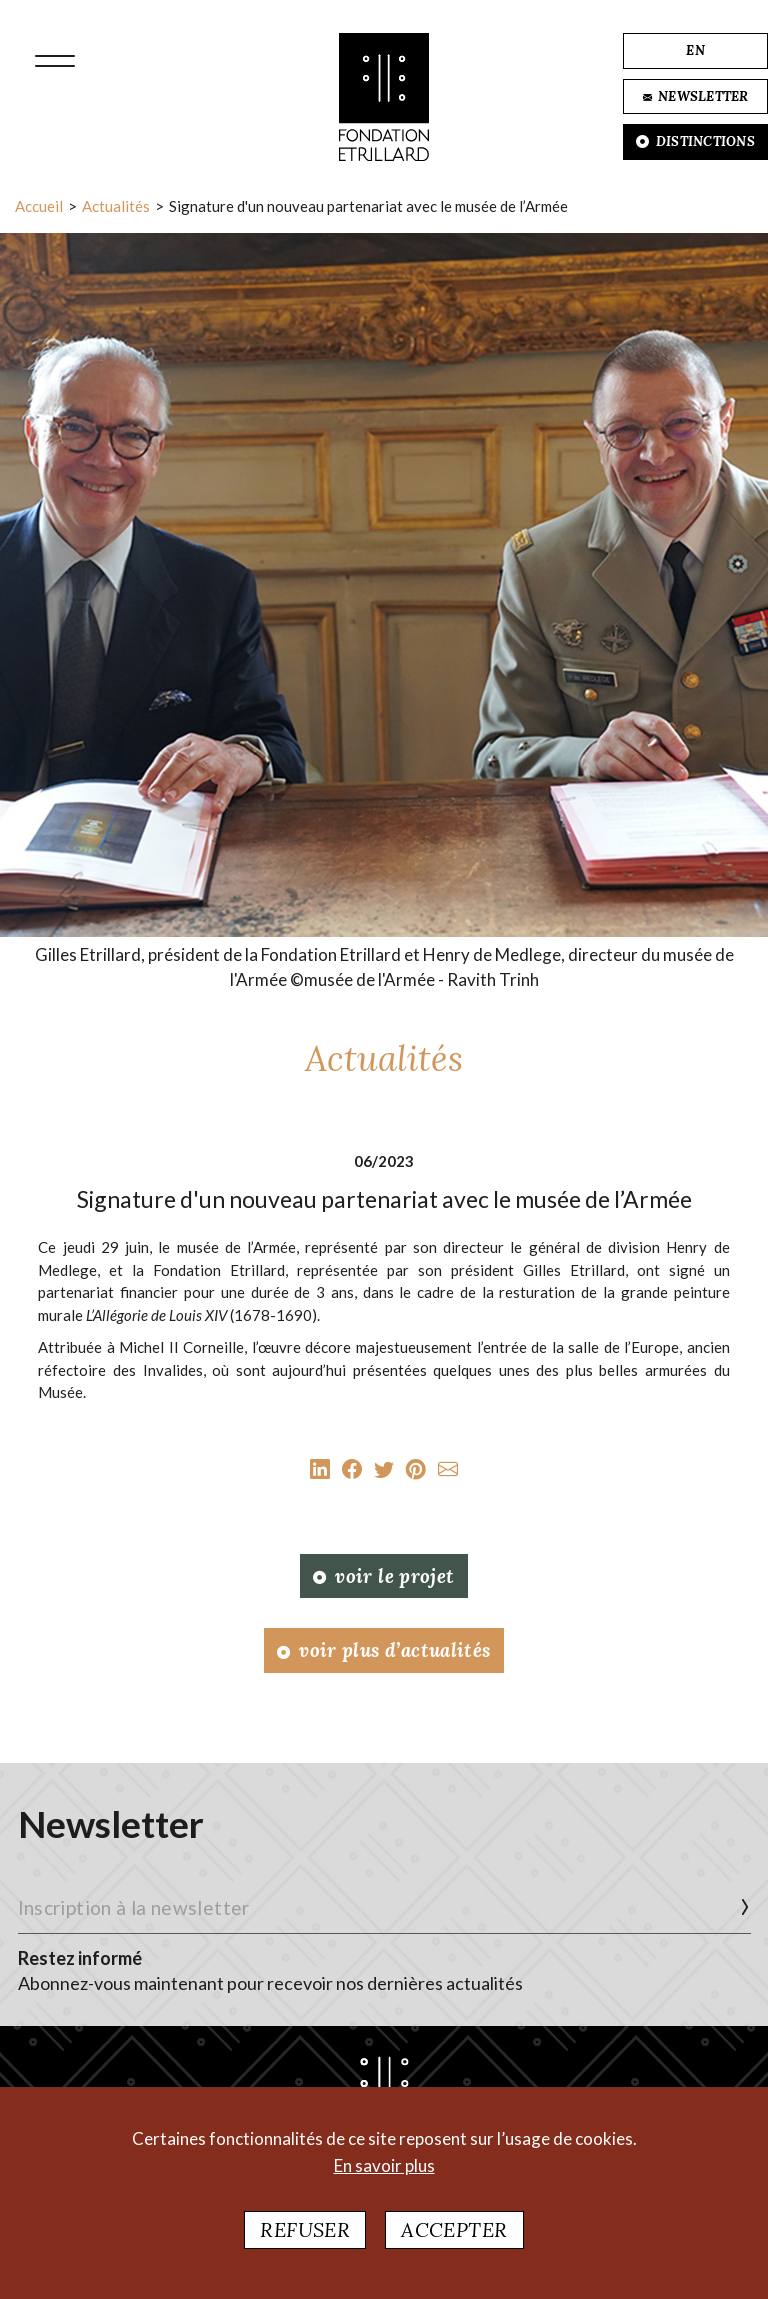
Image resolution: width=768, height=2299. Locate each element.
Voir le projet (383, 1576)
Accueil (39, 206)
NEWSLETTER (696, 96)
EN (695, 50)
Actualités (116, 206)
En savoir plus (384, 2165)
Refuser (305, 2229)
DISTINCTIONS (695, 141)
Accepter (454, 2229)
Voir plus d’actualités (383, 1650)
